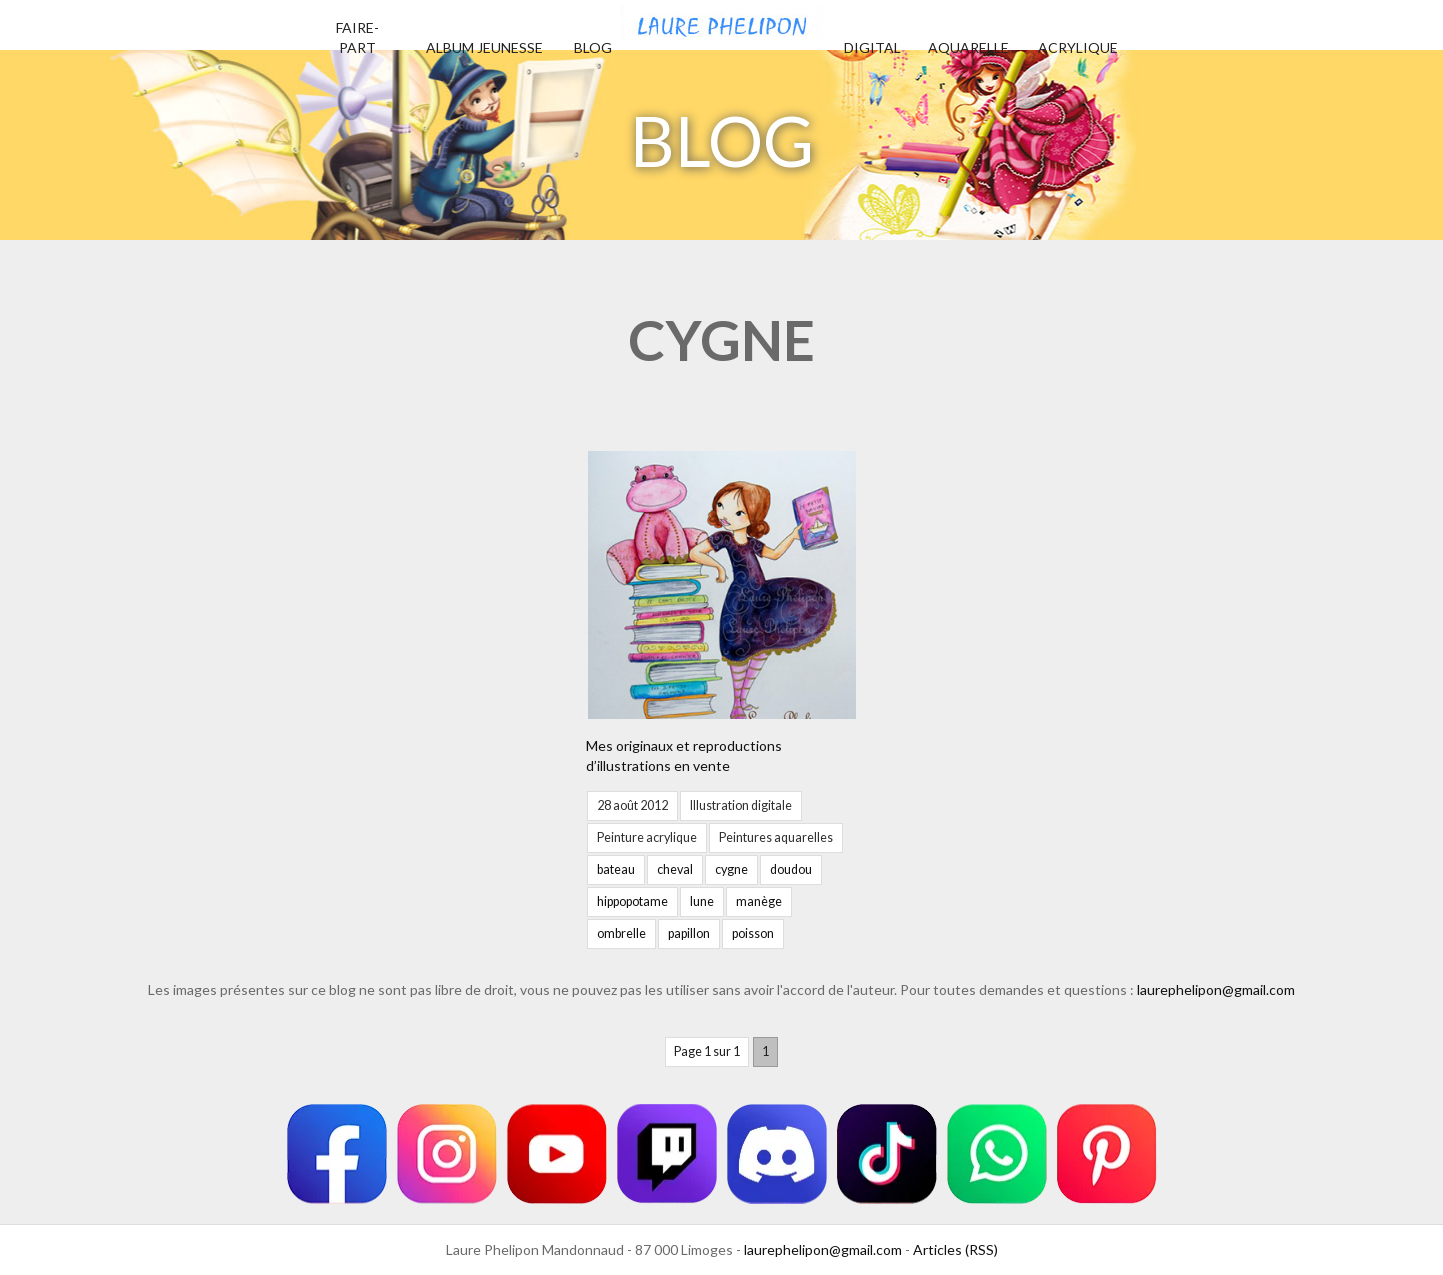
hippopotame (632, 901)
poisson (753, 933)
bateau (616, 869)
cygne (731, 869)
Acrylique (1078, 47)
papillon (689, 933)
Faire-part (357, 37)
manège (759, 901)
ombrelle (621, 933)
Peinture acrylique (647, 837)
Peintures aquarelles (776, 837)
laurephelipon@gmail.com (1216, 989)
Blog (593, 47)
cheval (675, 869)
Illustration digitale (741, 805)
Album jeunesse (484, 47)
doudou (791, 869)
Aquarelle (968, 47)
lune (702, 901)
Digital (872, 47)
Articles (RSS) (955, 1249)
